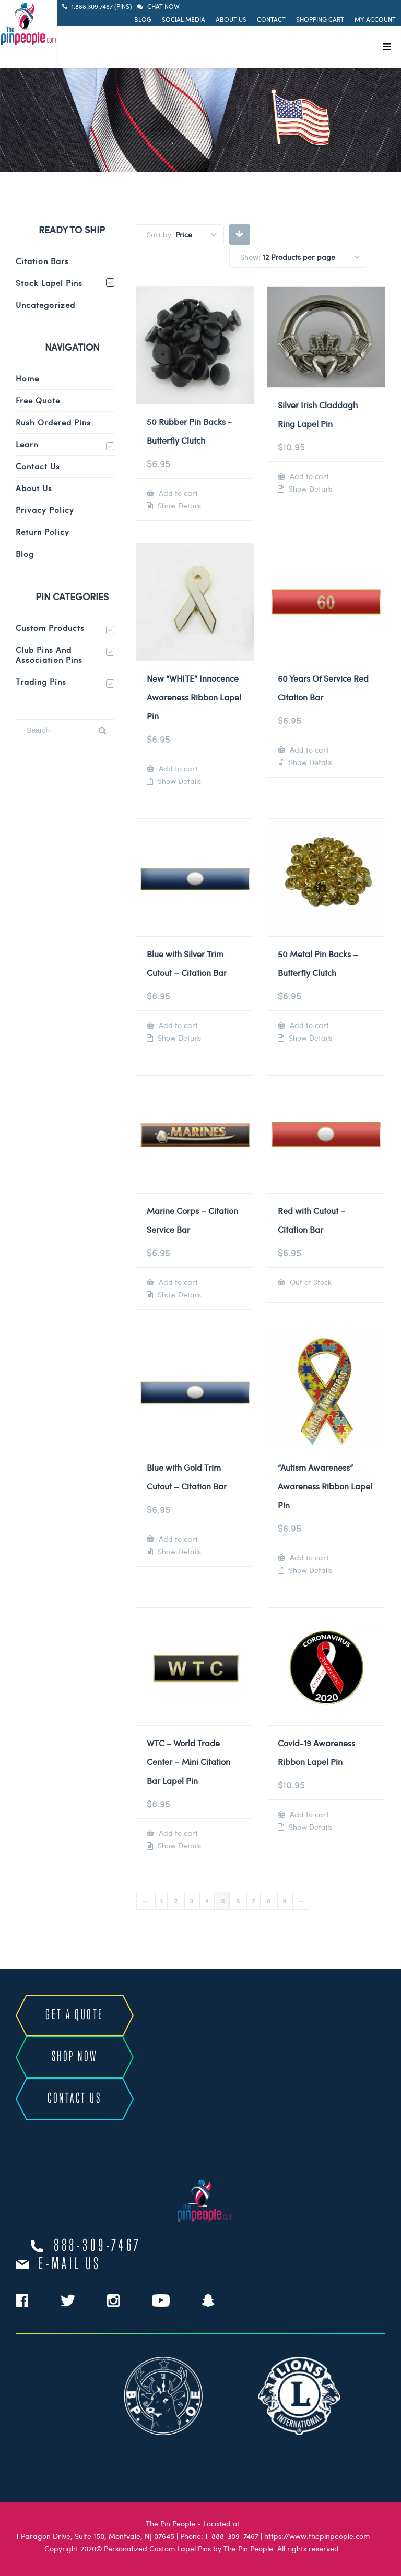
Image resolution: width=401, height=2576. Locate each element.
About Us (231, 19)
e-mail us (70, 2264)
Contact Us (38, 466)
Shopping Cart (320, 19)
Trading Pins (41, 681)
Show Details (178, 505)
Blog (142, 19)
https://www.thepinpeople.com (317, 2536)
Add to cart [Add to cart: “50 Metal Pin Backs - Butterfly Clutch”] (308, 1025)
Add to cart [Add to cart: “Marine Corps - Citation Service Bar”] (177, 1282)
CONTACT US (74, 2098)
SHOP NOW (75, 2057)
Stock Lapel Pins (49, 283)
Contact (271, 19)
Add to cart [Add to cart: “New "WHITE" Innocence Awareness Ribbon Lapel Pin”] (177, 768)
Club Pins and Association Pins (49, 655)
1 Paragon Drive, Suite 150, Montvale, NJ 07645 (95, 2536)
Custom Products (50, 628)
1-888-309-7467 (231, 2536)
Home (27, 378)
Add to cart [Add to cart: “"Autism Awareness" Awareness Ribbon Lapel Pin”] (308, 1557)
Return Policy (42, 532)
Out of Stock (310, 1282)
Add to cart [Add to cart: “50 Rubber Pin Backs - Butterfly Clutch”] (177, 493)
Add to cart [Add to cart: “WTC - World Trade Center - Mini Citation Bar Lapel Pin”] (177, 1833)
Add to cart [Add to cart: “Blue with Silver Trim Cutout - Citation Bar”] (177, 1025)
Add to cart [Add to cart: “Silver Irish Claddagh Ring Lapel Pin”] (308, 476)
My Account (375, 19)
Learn (27, 444)
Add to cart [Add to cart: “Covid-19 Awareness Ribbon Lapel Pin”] (308, 1814)
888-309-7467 (97, 2246)
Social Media (183, 19)
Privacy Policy (45, 510)
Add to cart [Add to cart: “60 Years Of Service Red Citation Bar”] (308, 750)
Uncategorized (45, 305)
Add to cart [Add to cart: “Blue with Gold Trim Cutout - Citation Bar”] (177, 1539)
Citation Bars (42, 261)
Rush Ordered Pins (53, 422)
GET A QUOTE (74, 2015)
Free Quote (38, 400)
